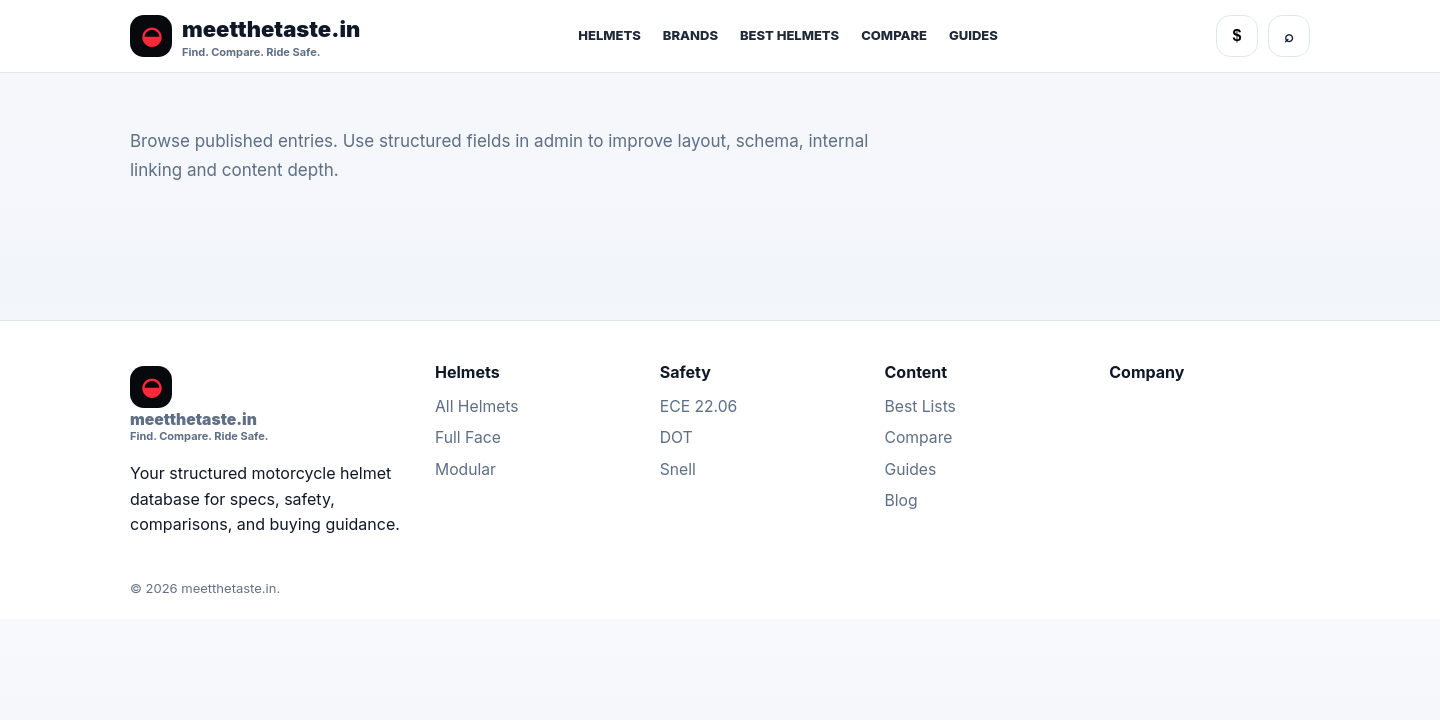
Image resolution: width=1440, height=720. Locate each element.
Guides (973, 35)
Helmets (609, 35)
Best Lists (920, 406)
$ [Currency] (1237, 35)
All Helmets (477, 406)
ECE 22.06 (699, 406)
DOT (676, 437)
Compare (894, 35)
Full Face (468, 437)
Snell (678, 469)
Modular (465, 469)
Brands (690, 35)
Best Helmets (789, 35)
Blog (901, 500)
